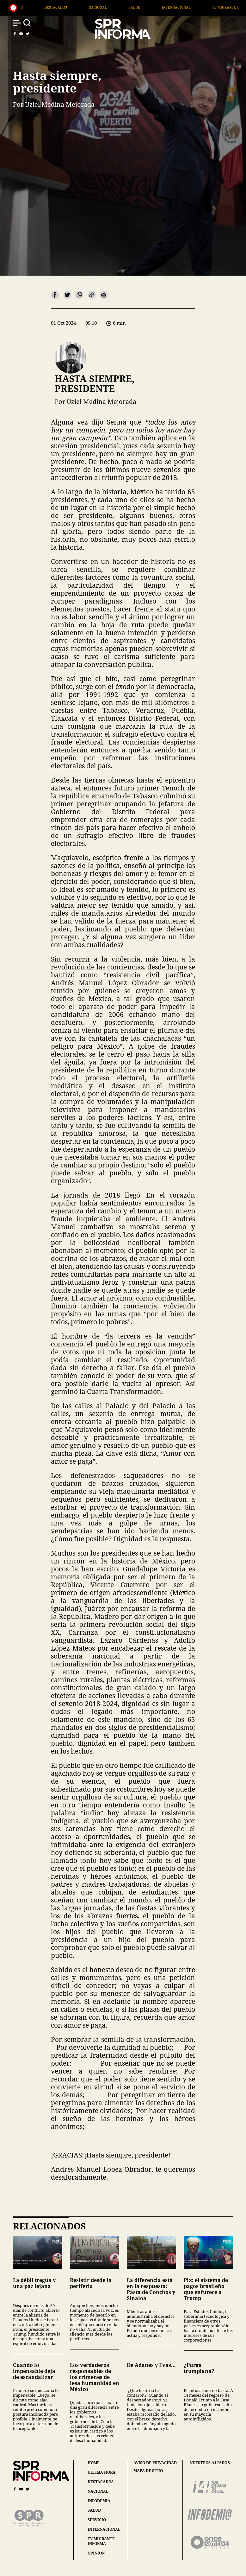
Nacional (150, 7)
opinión (96, 2553)
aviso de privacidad (155, 2462)
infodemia (99, 2500)
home (94, 2462)
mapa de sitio (148, 2470)
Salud (186, 7)
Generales (64, 7)
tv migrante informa (101, 2541)
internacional (104, 2529)
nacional (98, 2491)
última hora (101, 2472)
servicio (97, 2519)
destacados (101, 2481)
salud (94, 2510)
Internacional (228, 7)
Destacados (107, 7)
